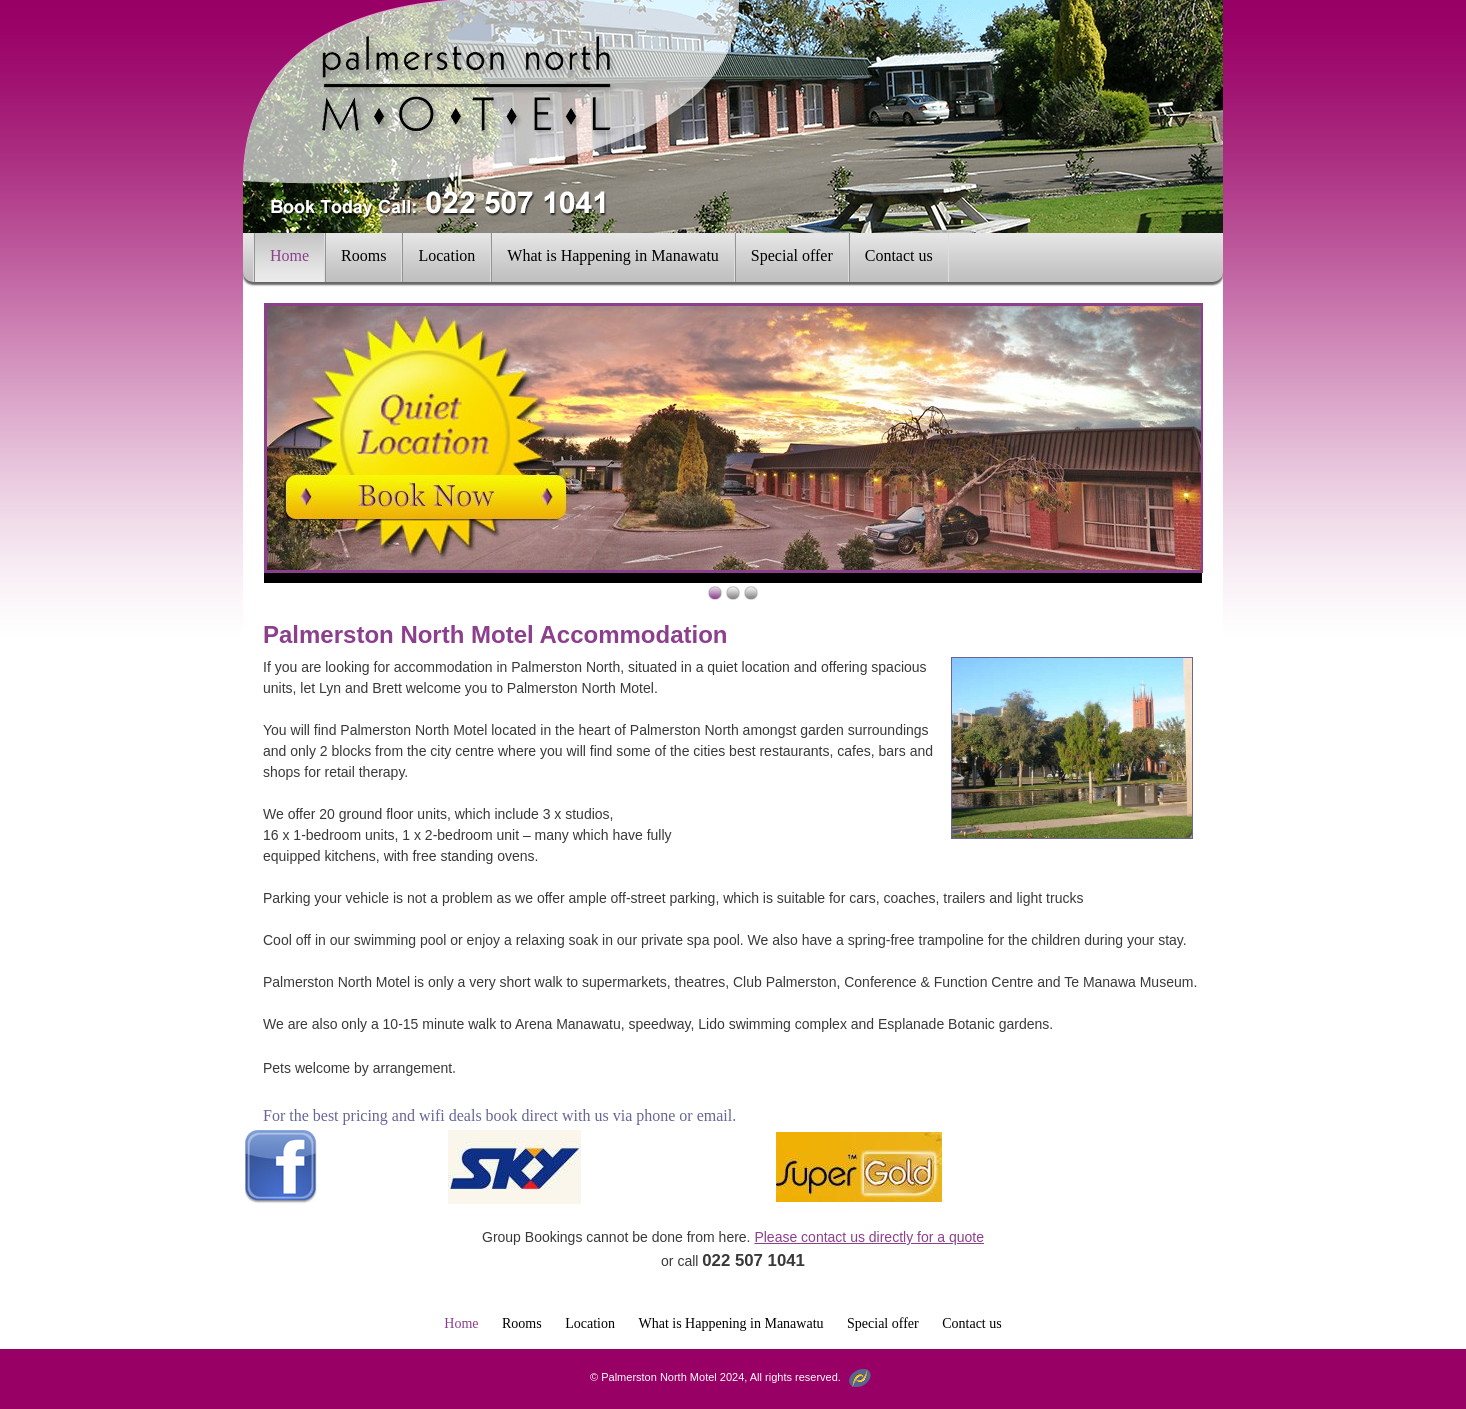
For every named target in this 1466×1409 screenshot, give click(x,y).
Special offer (792, 255)
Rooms (363, 255)
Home (289, 255)
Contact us (899, 255)
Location (446, 255)
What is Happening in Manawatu (613, 255)
